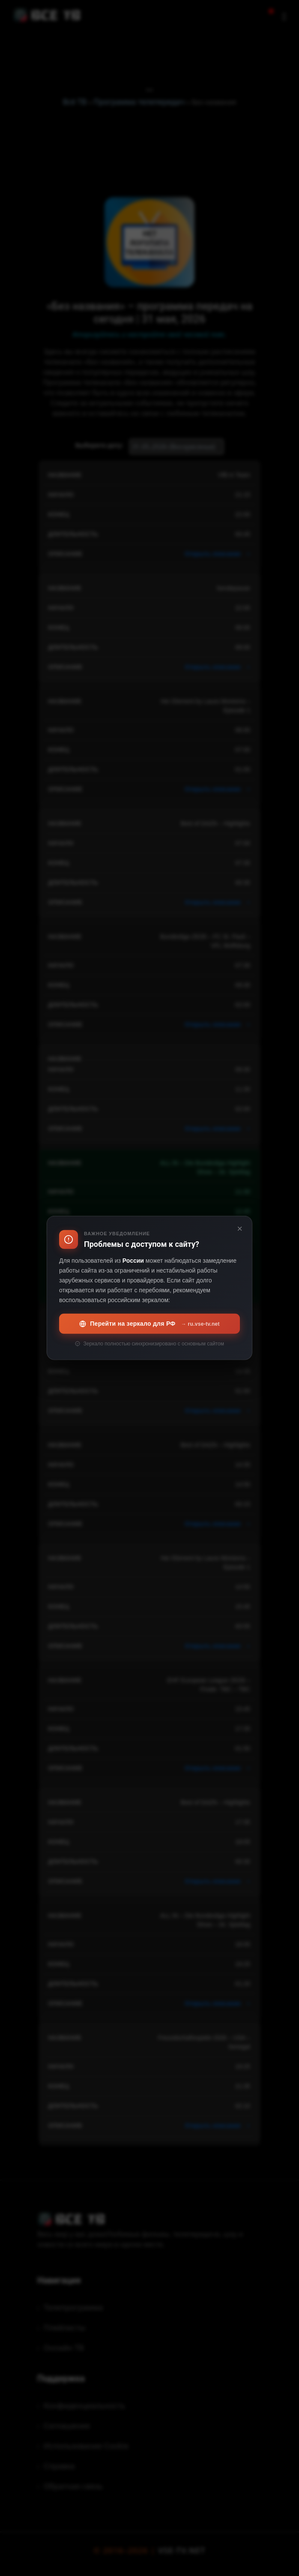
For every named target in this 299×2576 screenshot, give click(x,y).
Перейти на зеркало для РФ (149, 1324)
